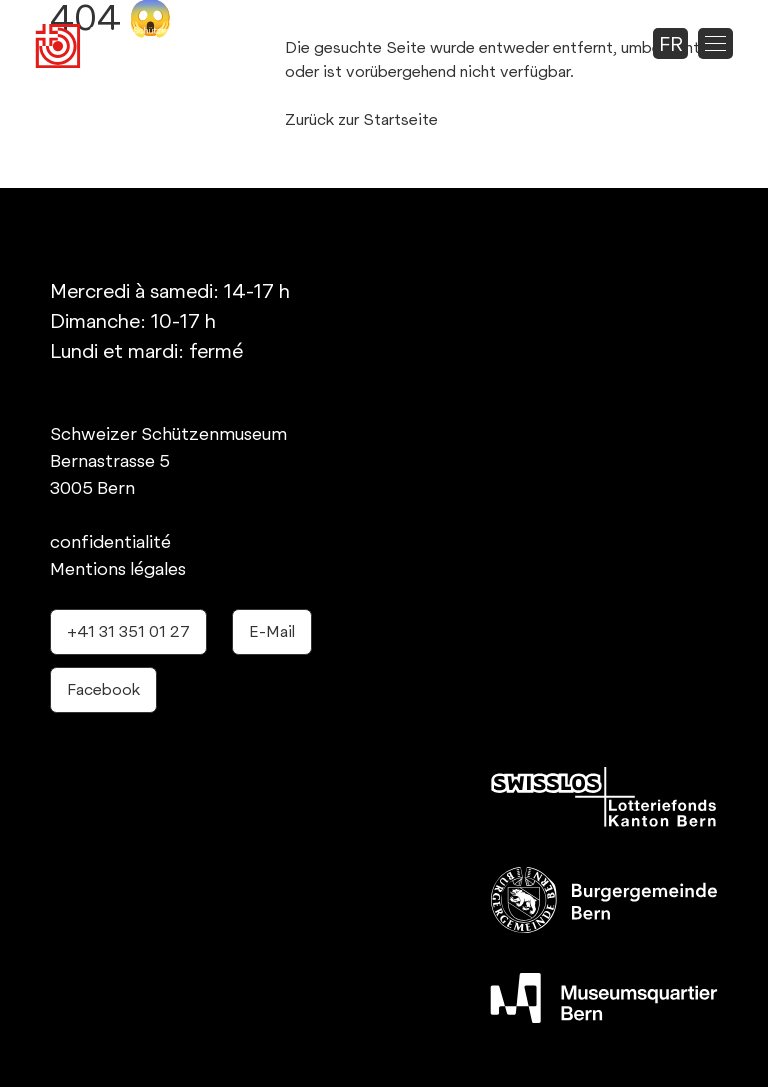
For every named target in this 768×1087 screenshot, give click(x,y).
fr (671, 44)
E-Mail (272, 631)
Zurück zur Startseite (361, 119)
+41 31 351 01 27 (128, 631)
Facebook (103, 689)
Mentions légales (118, 568)
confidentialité (110, 541)
